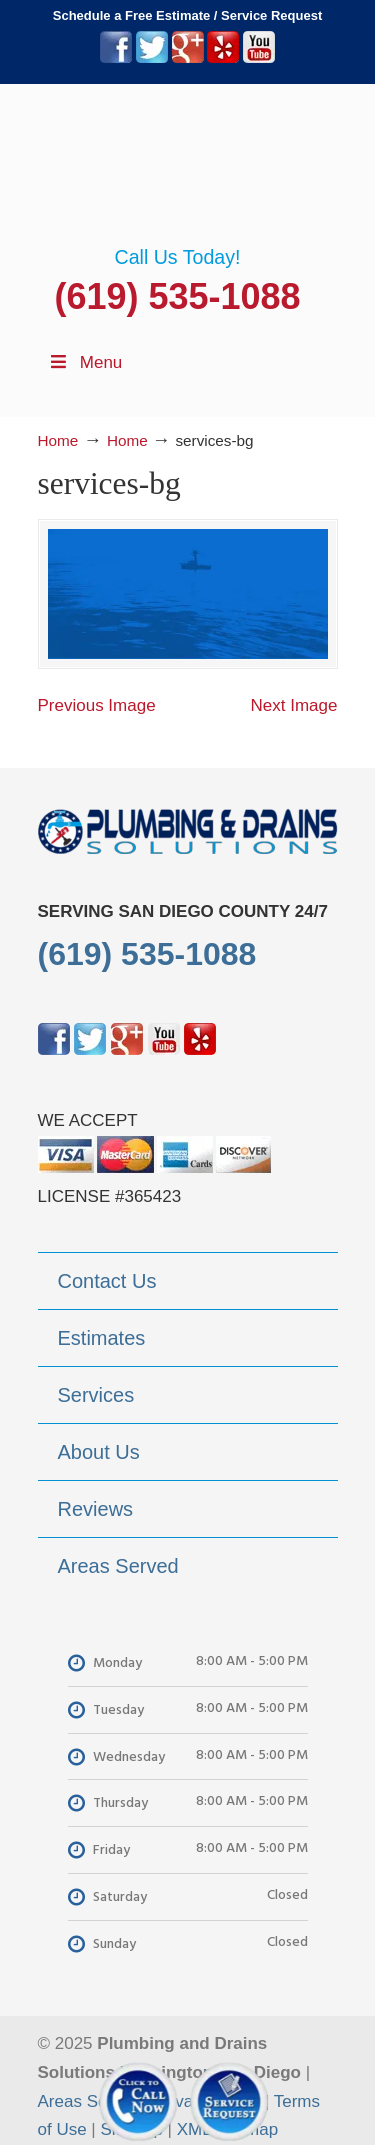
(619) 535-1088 (177, 296)
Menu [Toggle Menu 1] (85, 362)
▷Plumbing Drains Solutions (188, 165)
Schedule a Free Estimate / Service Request (188, 15)
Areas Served (89, 2101)
